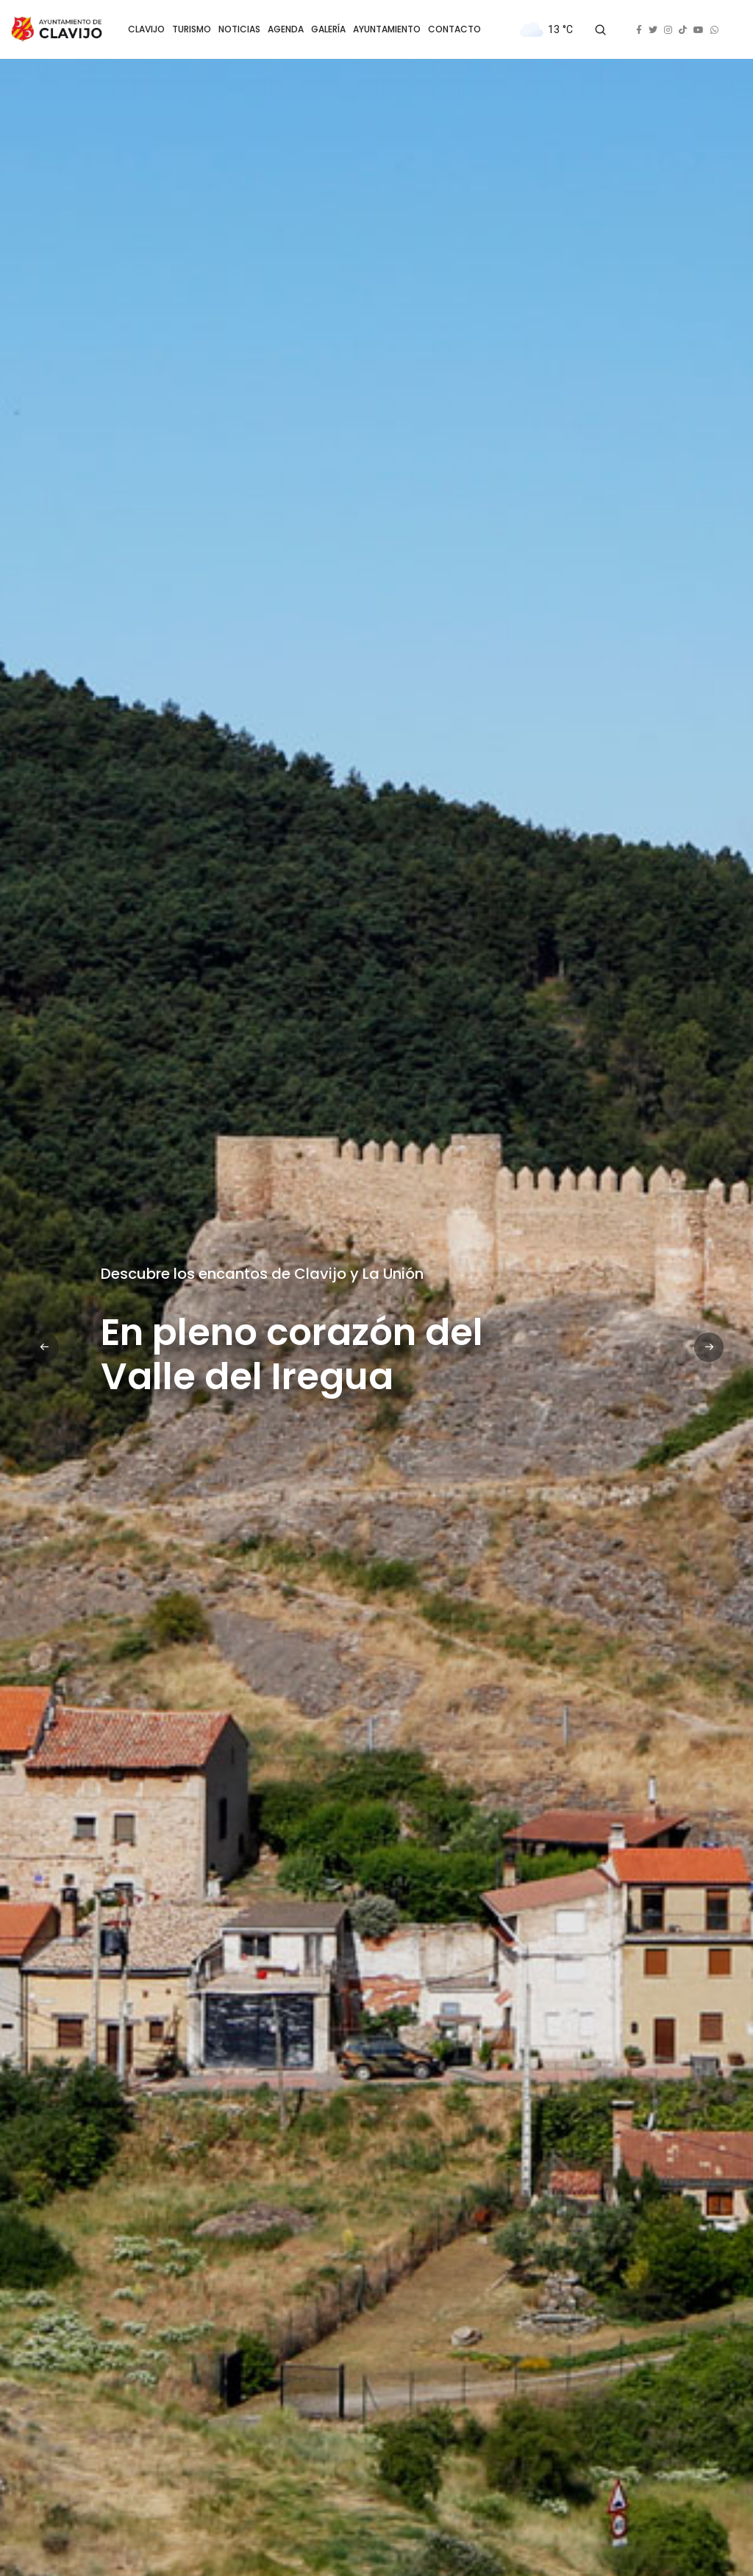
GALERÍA (328, 29)
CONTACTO (454, 29)
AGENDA (286, 29)
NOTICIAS (239, 29)
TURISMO (191, 29)
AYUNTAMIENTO (387, 29)
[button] (44, 1347)
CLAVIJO (146, 29)
